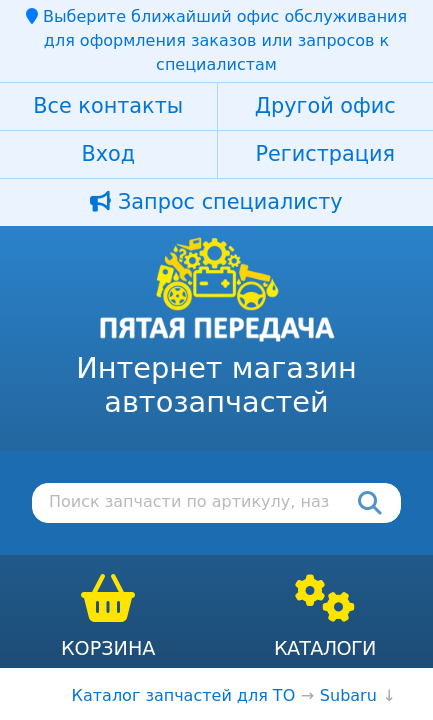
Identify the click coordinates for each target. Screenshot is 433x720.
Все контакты (108, 106)
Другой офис (325, 106)
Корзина (108, 648)
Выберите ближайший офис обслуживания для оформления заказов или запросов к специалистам (216, 40)
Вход (108, 154)
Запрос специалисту (216, 202)
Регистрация (325, 154)
